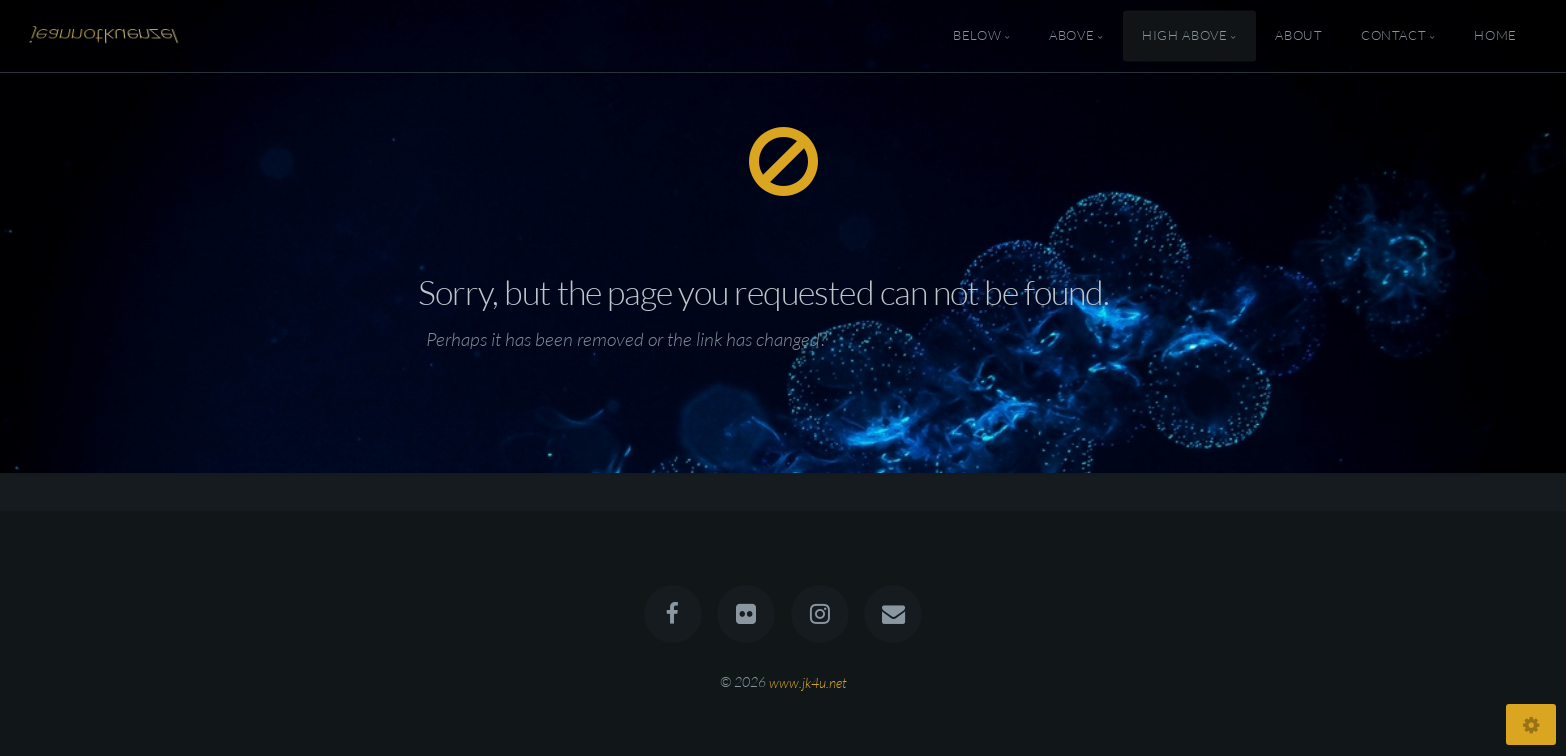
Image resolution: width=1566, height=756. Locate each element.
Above (1071, 36)
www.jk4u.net (808, 681)
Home (1495, 36)
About (1298, 36)
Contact (1393, 36)
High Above (1184, 36)
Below (977, 36)
